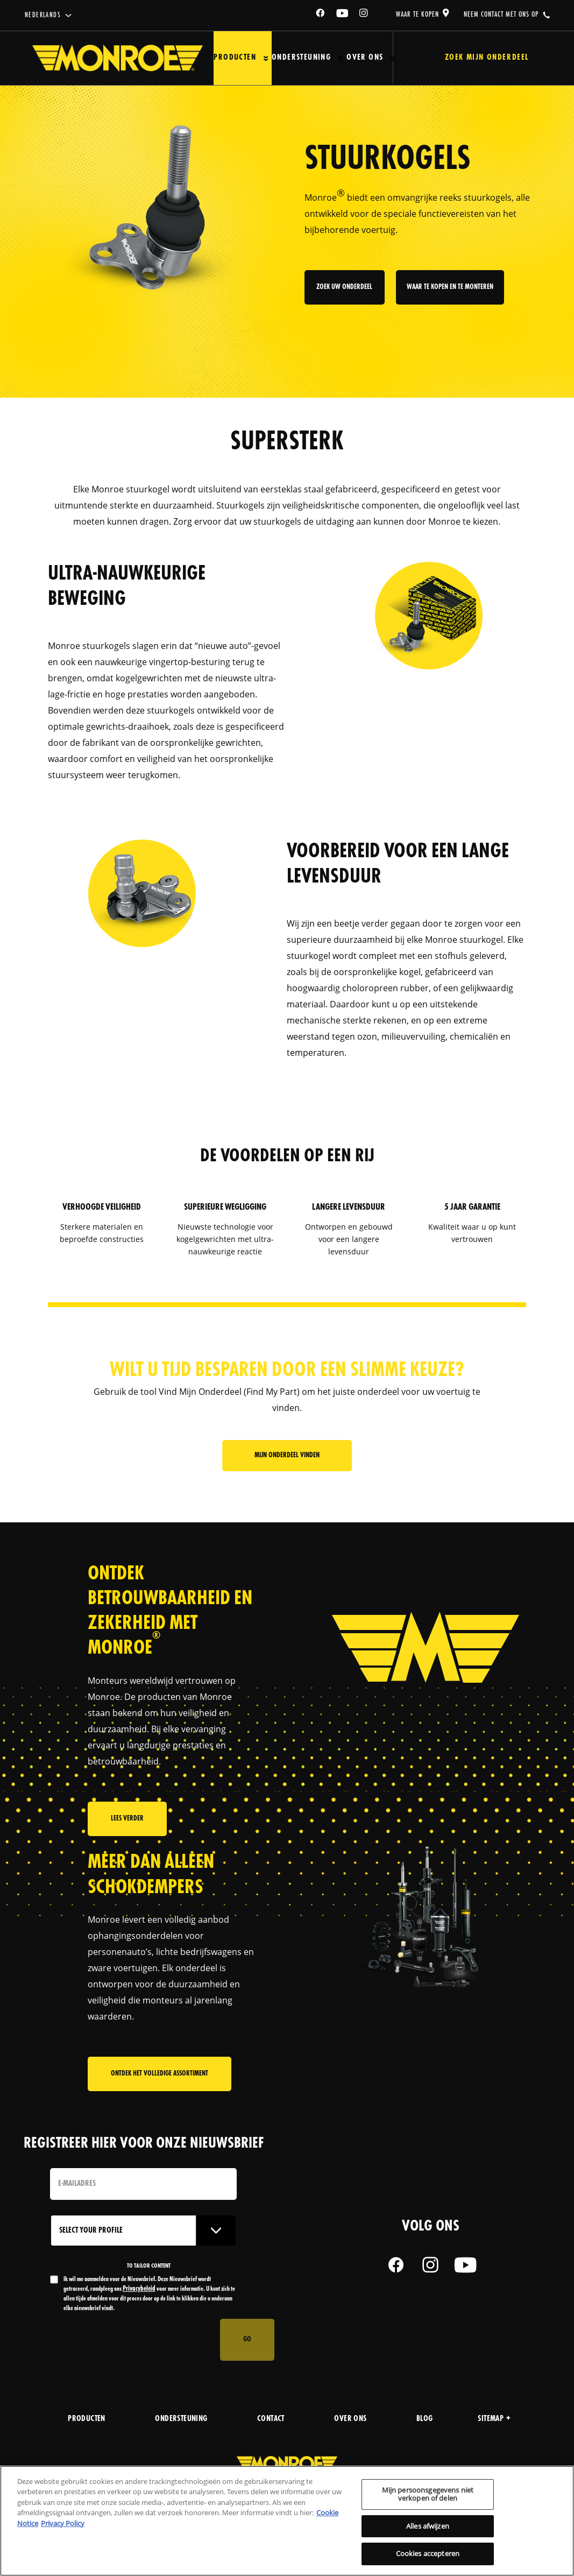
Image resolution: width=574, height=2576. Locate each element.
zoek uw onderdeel (345, 287)
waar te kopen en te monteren (450, 287)
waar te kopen (417, 14)
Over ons (364, 58)
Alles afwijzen (427, 2526)
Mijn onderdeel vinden (287, 1455)
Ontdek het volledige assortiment (159, 2074)
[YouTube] (342, 15)
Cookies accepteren (427, 2553)
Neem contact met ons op (501, 14)
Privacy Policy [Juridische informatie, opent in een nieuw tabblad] (62, 2523)
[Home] (118, 58)
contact (271, 2419)
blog (424, 2419)
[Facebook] (320, 15)
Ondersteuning (301, 58)
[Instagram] (364, 15)
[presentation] (132, 2340)
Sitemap (494, 2419)
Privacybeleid (139, 2288)
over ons (350, 2419)
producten (86, 2419)
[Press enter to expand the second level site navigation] (266, 58)
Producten (235, 58)
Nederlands (43, 15)
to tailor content (149, 2266)
